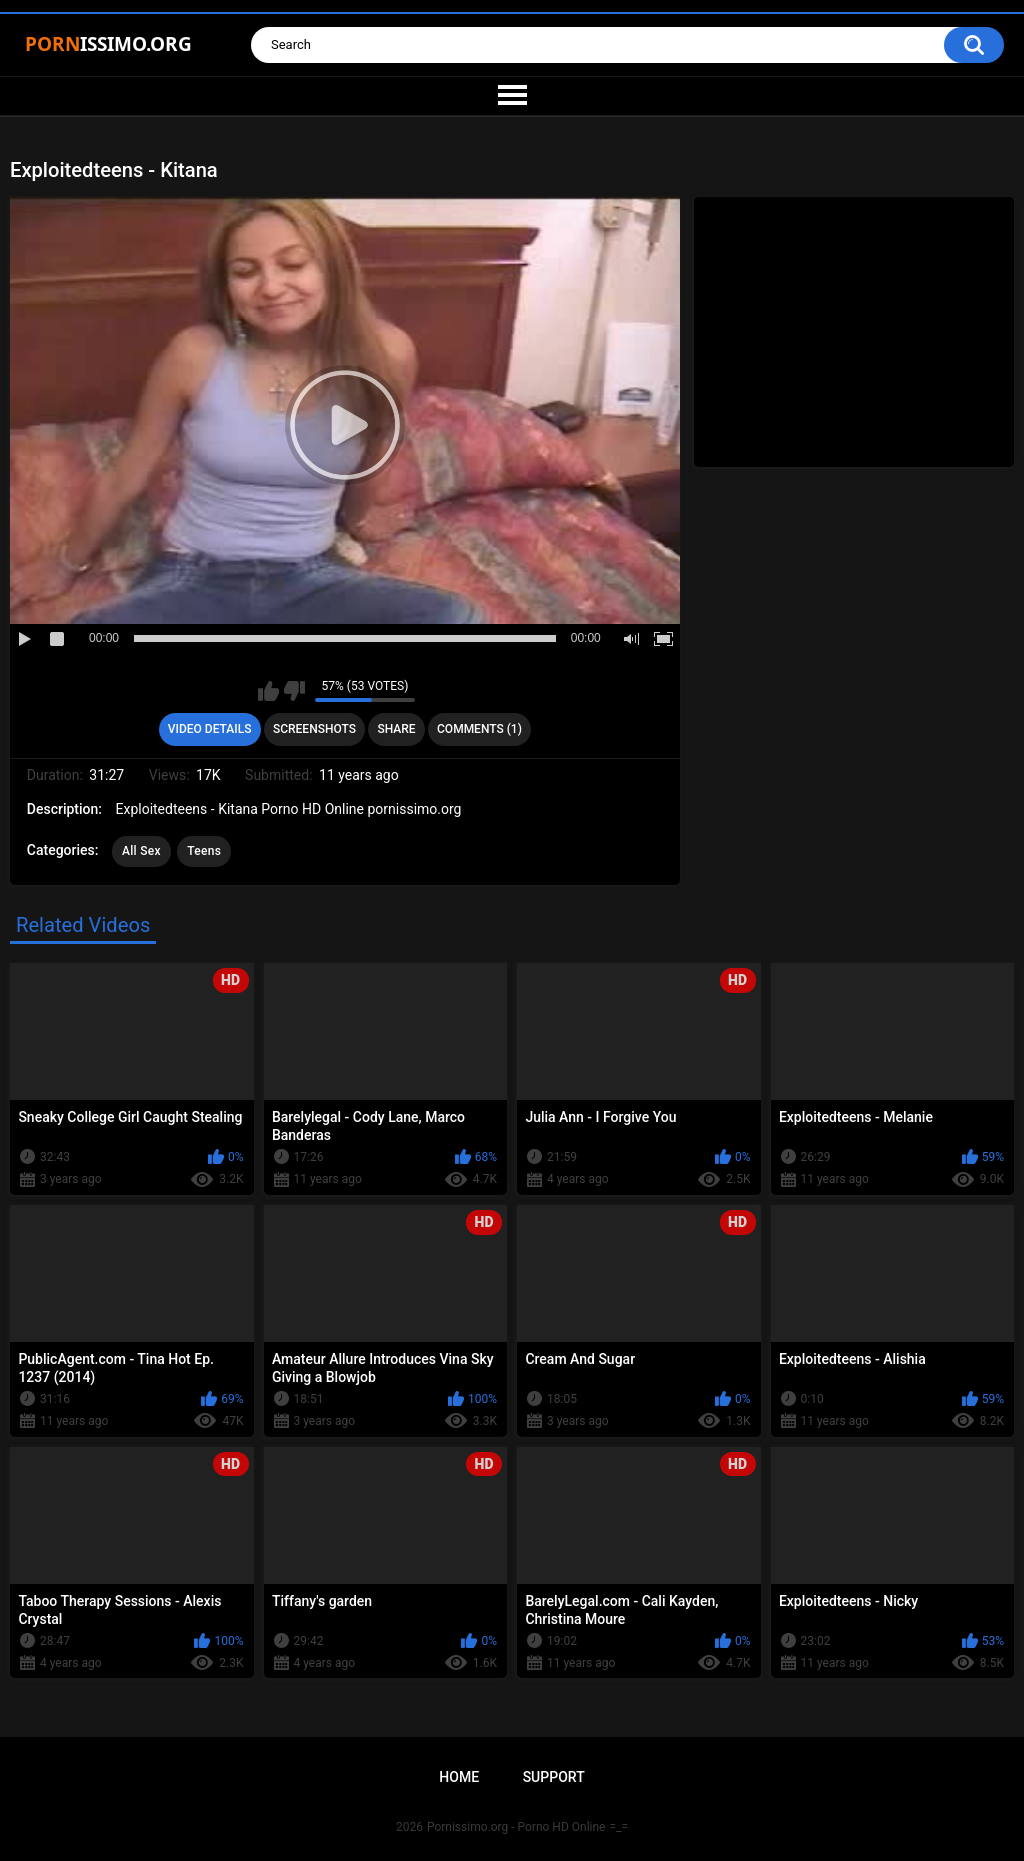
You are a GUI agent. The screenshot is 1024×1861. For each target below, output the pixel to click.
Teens (204, 851)
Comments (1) (479, 729)
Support (554, 1777)
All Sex (141, 851)
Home (459, 1777)
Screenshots (314, 729)
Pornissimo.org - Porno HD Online (516, 1827)
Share (396, 729)
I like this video (268, 691)
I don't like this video (294, 691)
